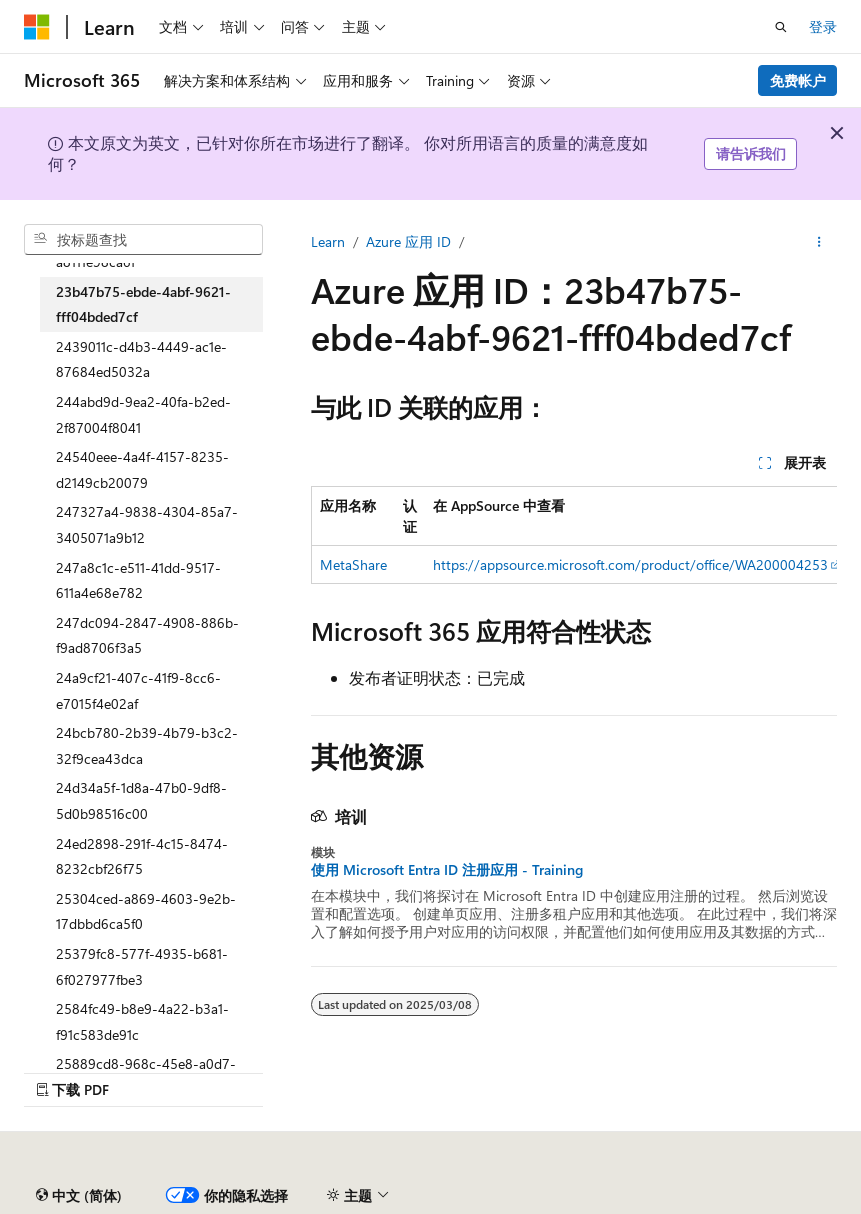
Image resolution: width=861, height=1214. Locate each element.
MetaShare (353, 564)
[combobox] (143, 240)
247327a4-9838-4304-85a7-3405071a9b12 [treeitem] (147, 524)
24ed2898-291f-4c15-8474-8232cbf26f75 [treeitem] (142, 856)
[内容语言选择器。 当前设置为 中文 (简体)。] (79, 1196)
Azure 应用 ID (408, 241)
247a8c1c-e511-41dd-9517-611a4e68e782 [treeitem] (138, 580)
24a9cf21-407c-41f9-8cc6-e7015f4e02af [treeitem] (138, 690)
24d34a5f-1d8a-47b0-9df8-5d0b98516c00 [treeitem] (141, 800)
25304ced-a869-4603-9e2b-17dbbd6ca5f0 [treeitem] (146, 911)
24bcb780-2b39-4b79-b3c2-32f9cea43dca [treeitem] (147, 745)
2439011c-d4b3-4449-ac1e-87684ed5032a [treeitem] (141, 359)
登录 (823, 26)
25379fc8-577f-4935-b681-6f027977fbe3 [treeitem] (142, 966)
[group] (574, 535)
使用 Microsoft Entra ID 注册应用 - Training (447, 870)
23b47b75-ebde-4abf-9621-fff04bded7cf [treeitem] (143, 304)
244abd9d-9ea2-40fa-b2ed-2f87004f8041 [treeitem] (143, 414)
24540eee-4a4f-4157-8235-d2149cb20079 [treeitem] (142, 469)
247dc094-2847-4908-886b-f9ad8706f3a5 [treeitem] (147, 635)
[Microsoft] (37, 27)
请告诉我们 (751, 153)
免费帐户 (798, 80)
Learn (328, 241)
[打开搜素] (781, 27)
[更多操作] (819, 242)
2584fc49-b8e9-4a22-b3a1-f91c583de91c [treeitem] (142, 1021)
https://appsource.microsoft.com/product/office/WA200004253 (630, 564)
